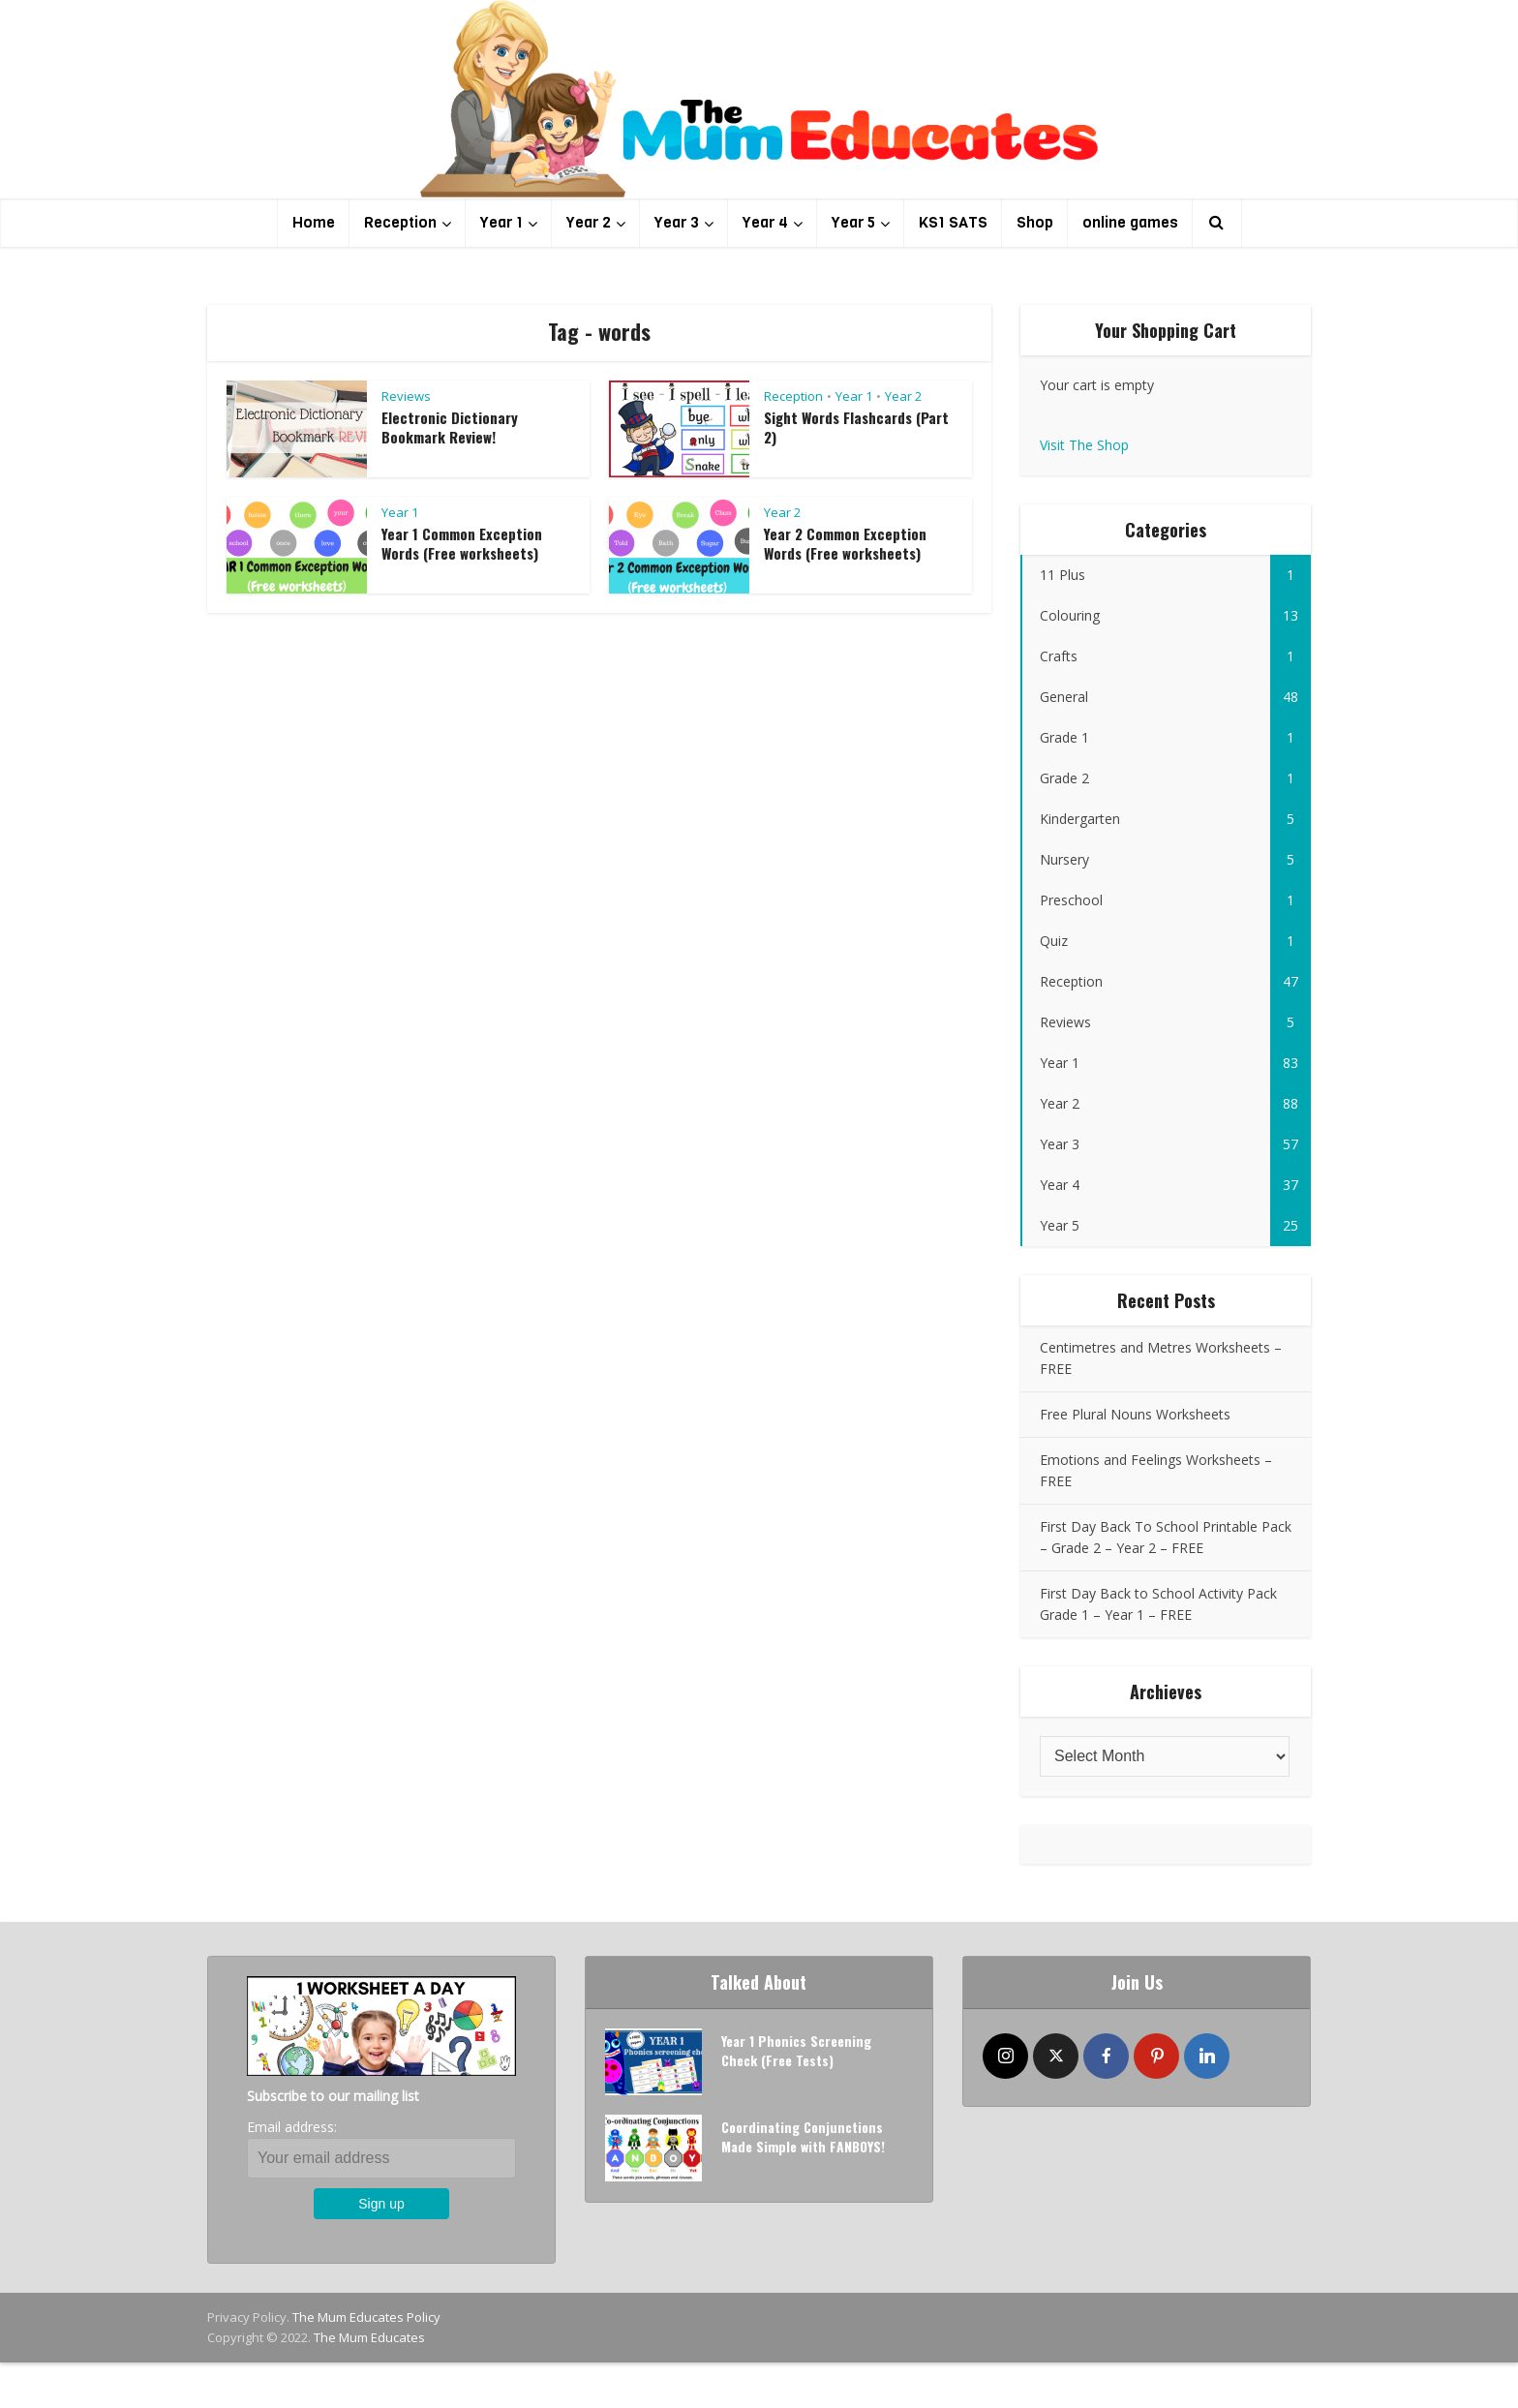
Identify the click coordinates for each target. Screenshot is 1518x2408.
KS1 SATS (953, 222)
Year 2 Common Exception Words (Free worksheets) (845, 543)
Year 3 (676, 222)
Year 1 (501, 222)
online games (1130, 222)
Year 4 (765, 222)
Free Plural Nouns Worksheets (1135, 1414)
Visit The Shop (1084, 445)
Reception (400, 222)
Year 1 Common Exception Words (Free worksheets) (461, 543)
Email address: (292, 2127)
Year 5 (853, 222)
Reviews (406, 396)
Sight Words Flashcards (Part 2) (856, 427)
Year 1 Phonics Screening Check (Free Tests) (796, 2052)
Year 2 (588, 222)
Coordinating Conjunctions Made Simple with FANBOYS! (804, 2138)
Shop (1035, 222)
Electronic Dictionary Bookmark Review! (449, 427)
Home (313, 222)
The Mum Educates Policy (366, 2317)
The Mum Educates (369, 2337)
